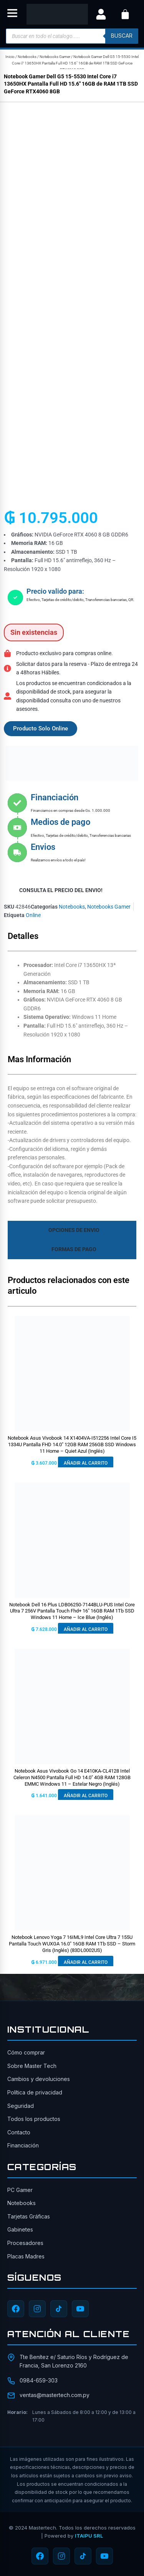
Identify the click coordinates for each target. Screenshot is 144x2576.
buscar (121, 36)
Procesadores (25, 2243)
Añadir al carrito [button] (86, 1463)
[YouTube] (80, 2308)
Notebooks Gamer (55, 57)
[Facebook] (15, 2308)
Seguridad (20, 2106)
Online (33, 915)
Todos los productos (33, 2119)
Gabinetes (20, 2229)
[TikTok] (58, 2308)
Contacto (18, 2132)
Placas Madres (26, 2256)
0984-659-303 (39, 2380)
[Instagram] (37, 2308)
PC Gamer (20, 2190)
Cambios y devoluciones (38, 2079)
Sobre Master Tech (31, 2066)
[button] (12, 14)
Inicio (10, 57)
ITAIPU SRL (89, 2536)
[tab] (72, 1230)
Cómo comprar (26, 2052)
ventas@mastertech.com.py (54, 2395)
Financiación (23, 2145)
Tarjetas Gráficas (28, 2216)
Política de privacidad (34, 2092)
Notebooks (27, 57)
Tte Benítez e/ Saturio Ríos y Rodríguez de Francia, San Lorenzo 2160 (74, 2361)
